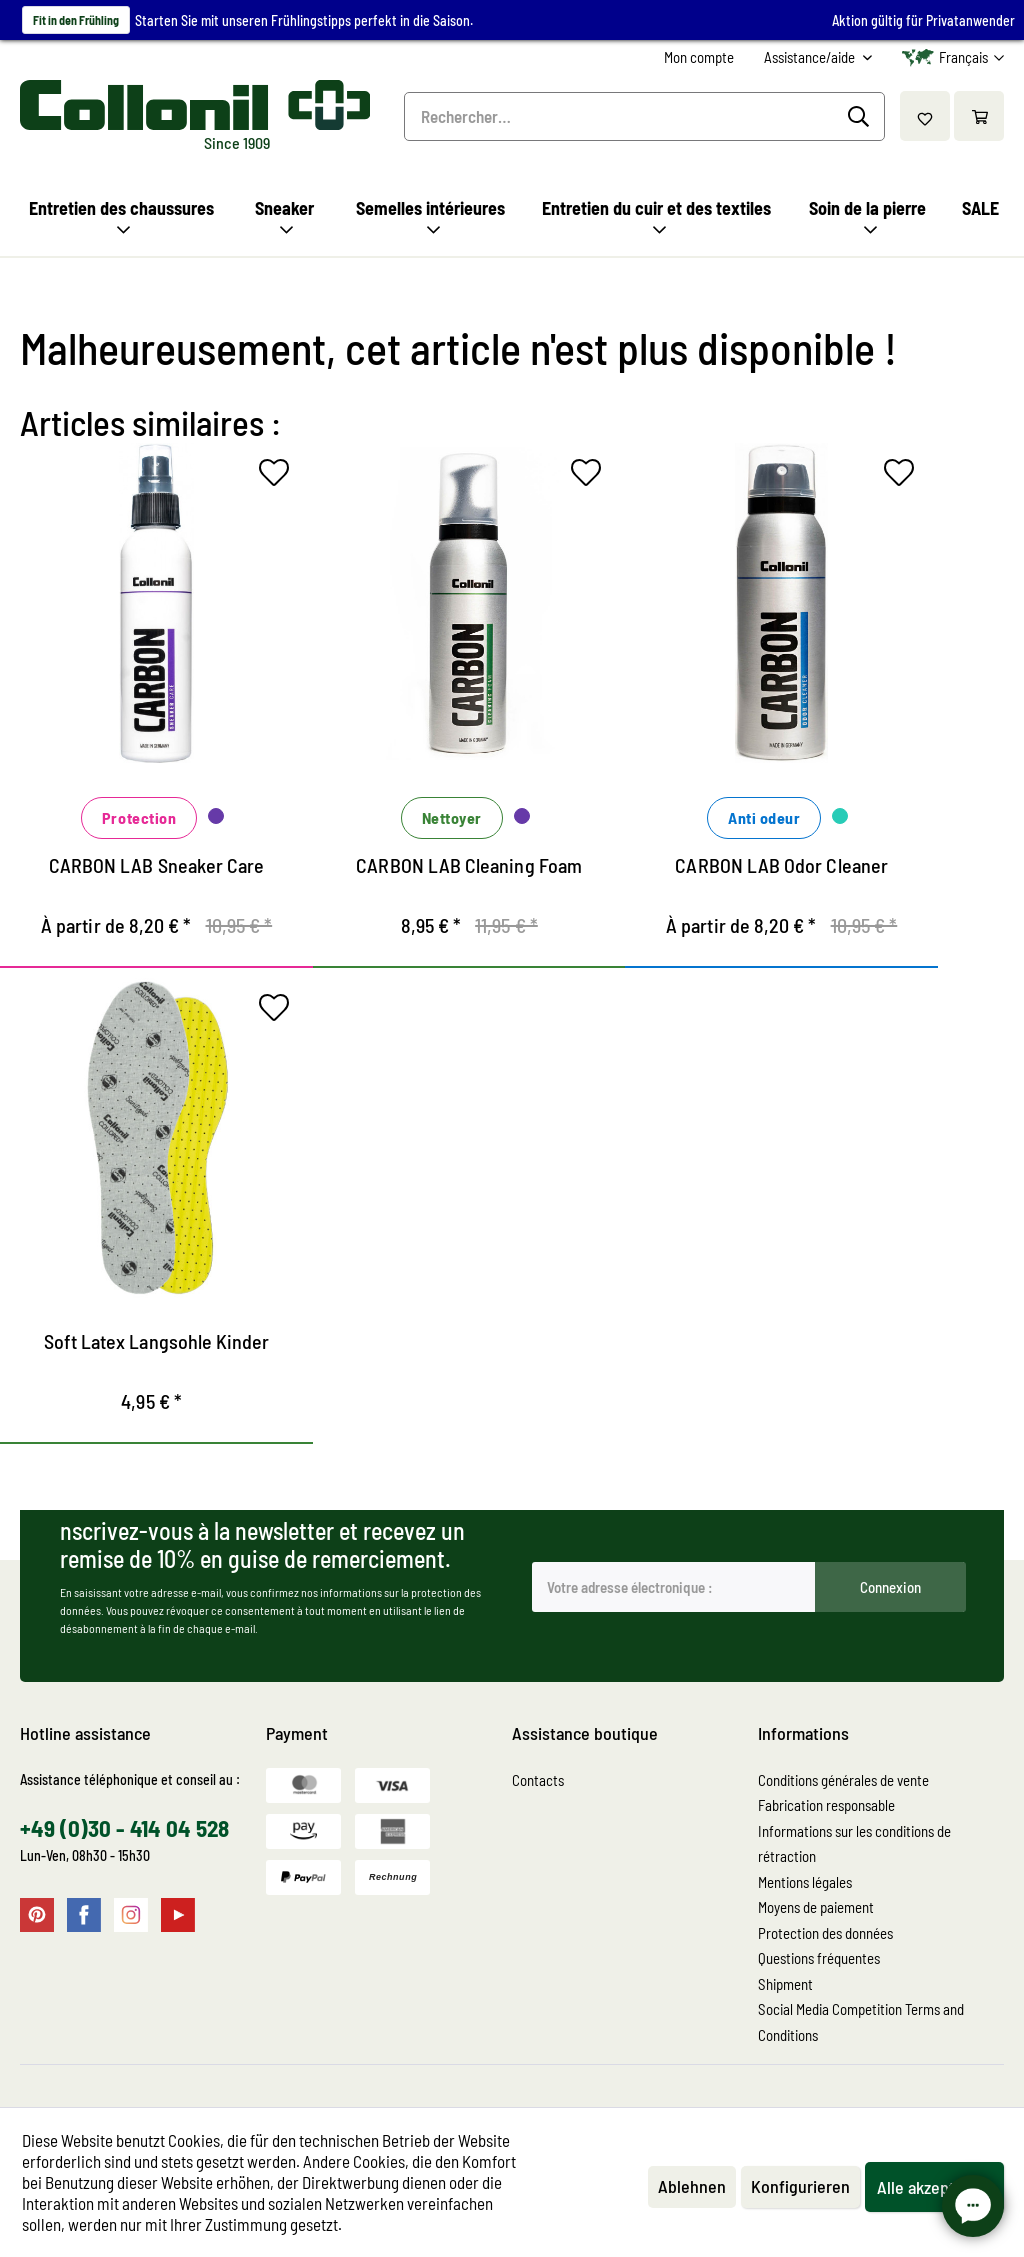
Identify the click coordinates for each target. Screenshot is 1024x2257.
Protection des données (825, 1933)
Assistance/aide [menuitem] (811, 57)
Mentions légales (805, 1882)
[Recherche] (861, 117)
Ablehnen (692, 2186)
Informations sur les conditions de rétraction (854, 1844)
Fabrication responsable (826, 1805)
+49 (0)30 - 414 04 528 (124, 1828)
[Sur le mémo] (279, 477)
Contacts (538, 1780)
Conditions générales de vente (843, 1780)
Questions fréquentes (819, 1958)
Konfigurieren (800, 2186)
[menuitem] (699, 57)
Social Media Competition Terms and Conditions (861, 2022)
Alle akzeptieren (934, 2187)
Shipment (785, 1984)
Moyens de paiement (816, 1907)
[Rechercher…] (644, 116)
